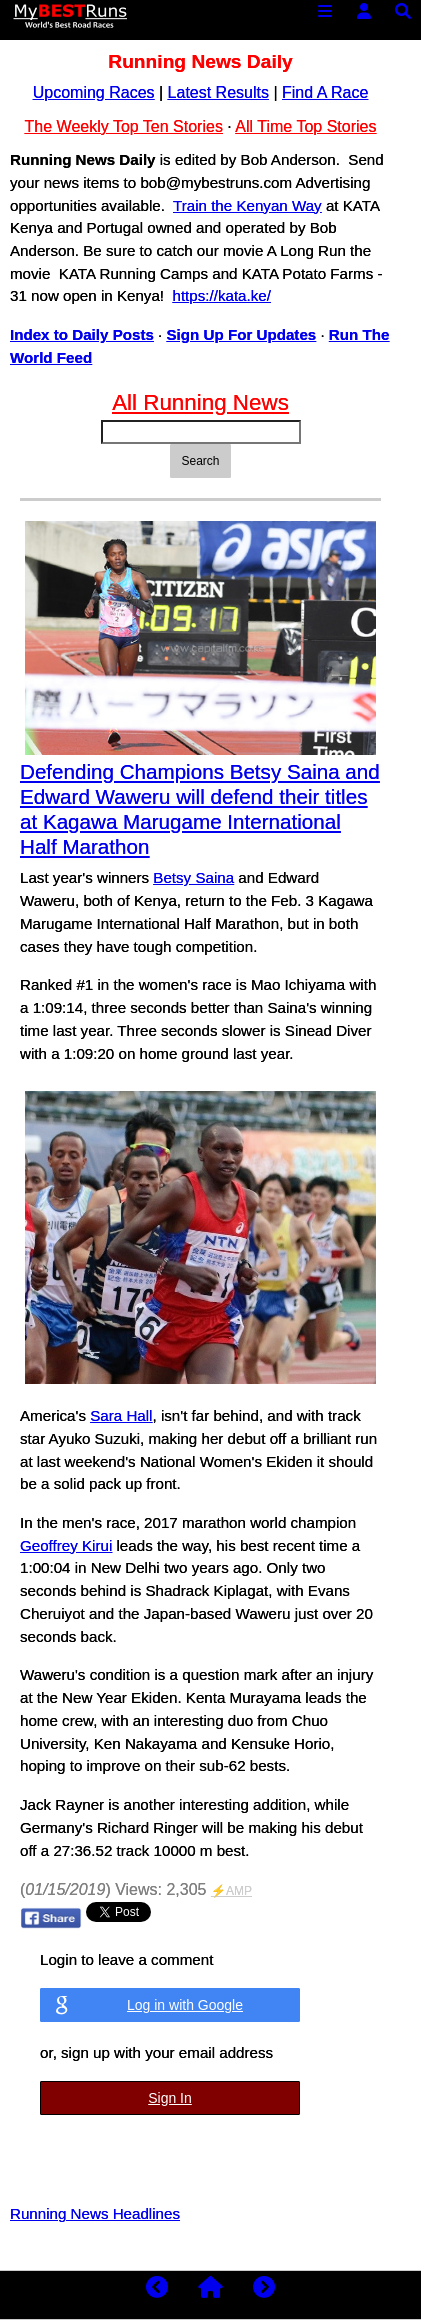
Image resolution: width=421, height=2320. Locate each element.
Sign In (170, 2098)
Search (200, 461)
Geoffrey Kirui (66, 1545)
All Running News (200, 402)
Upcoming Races (94, 92)
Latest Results (218, 92)
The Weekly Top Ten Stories (124, 126)
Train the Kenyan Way (247, 205)
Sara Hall (121, 1415)
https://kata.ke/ (221, 295)
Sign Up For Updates (242, 334)
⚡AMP (231, 1891)
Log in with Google (185, 2005)
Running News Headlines (95, 2213)
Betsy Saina (193, 877)
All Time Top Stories (305, 126)
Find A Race (325, 92)
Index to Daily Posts (82, 334)
